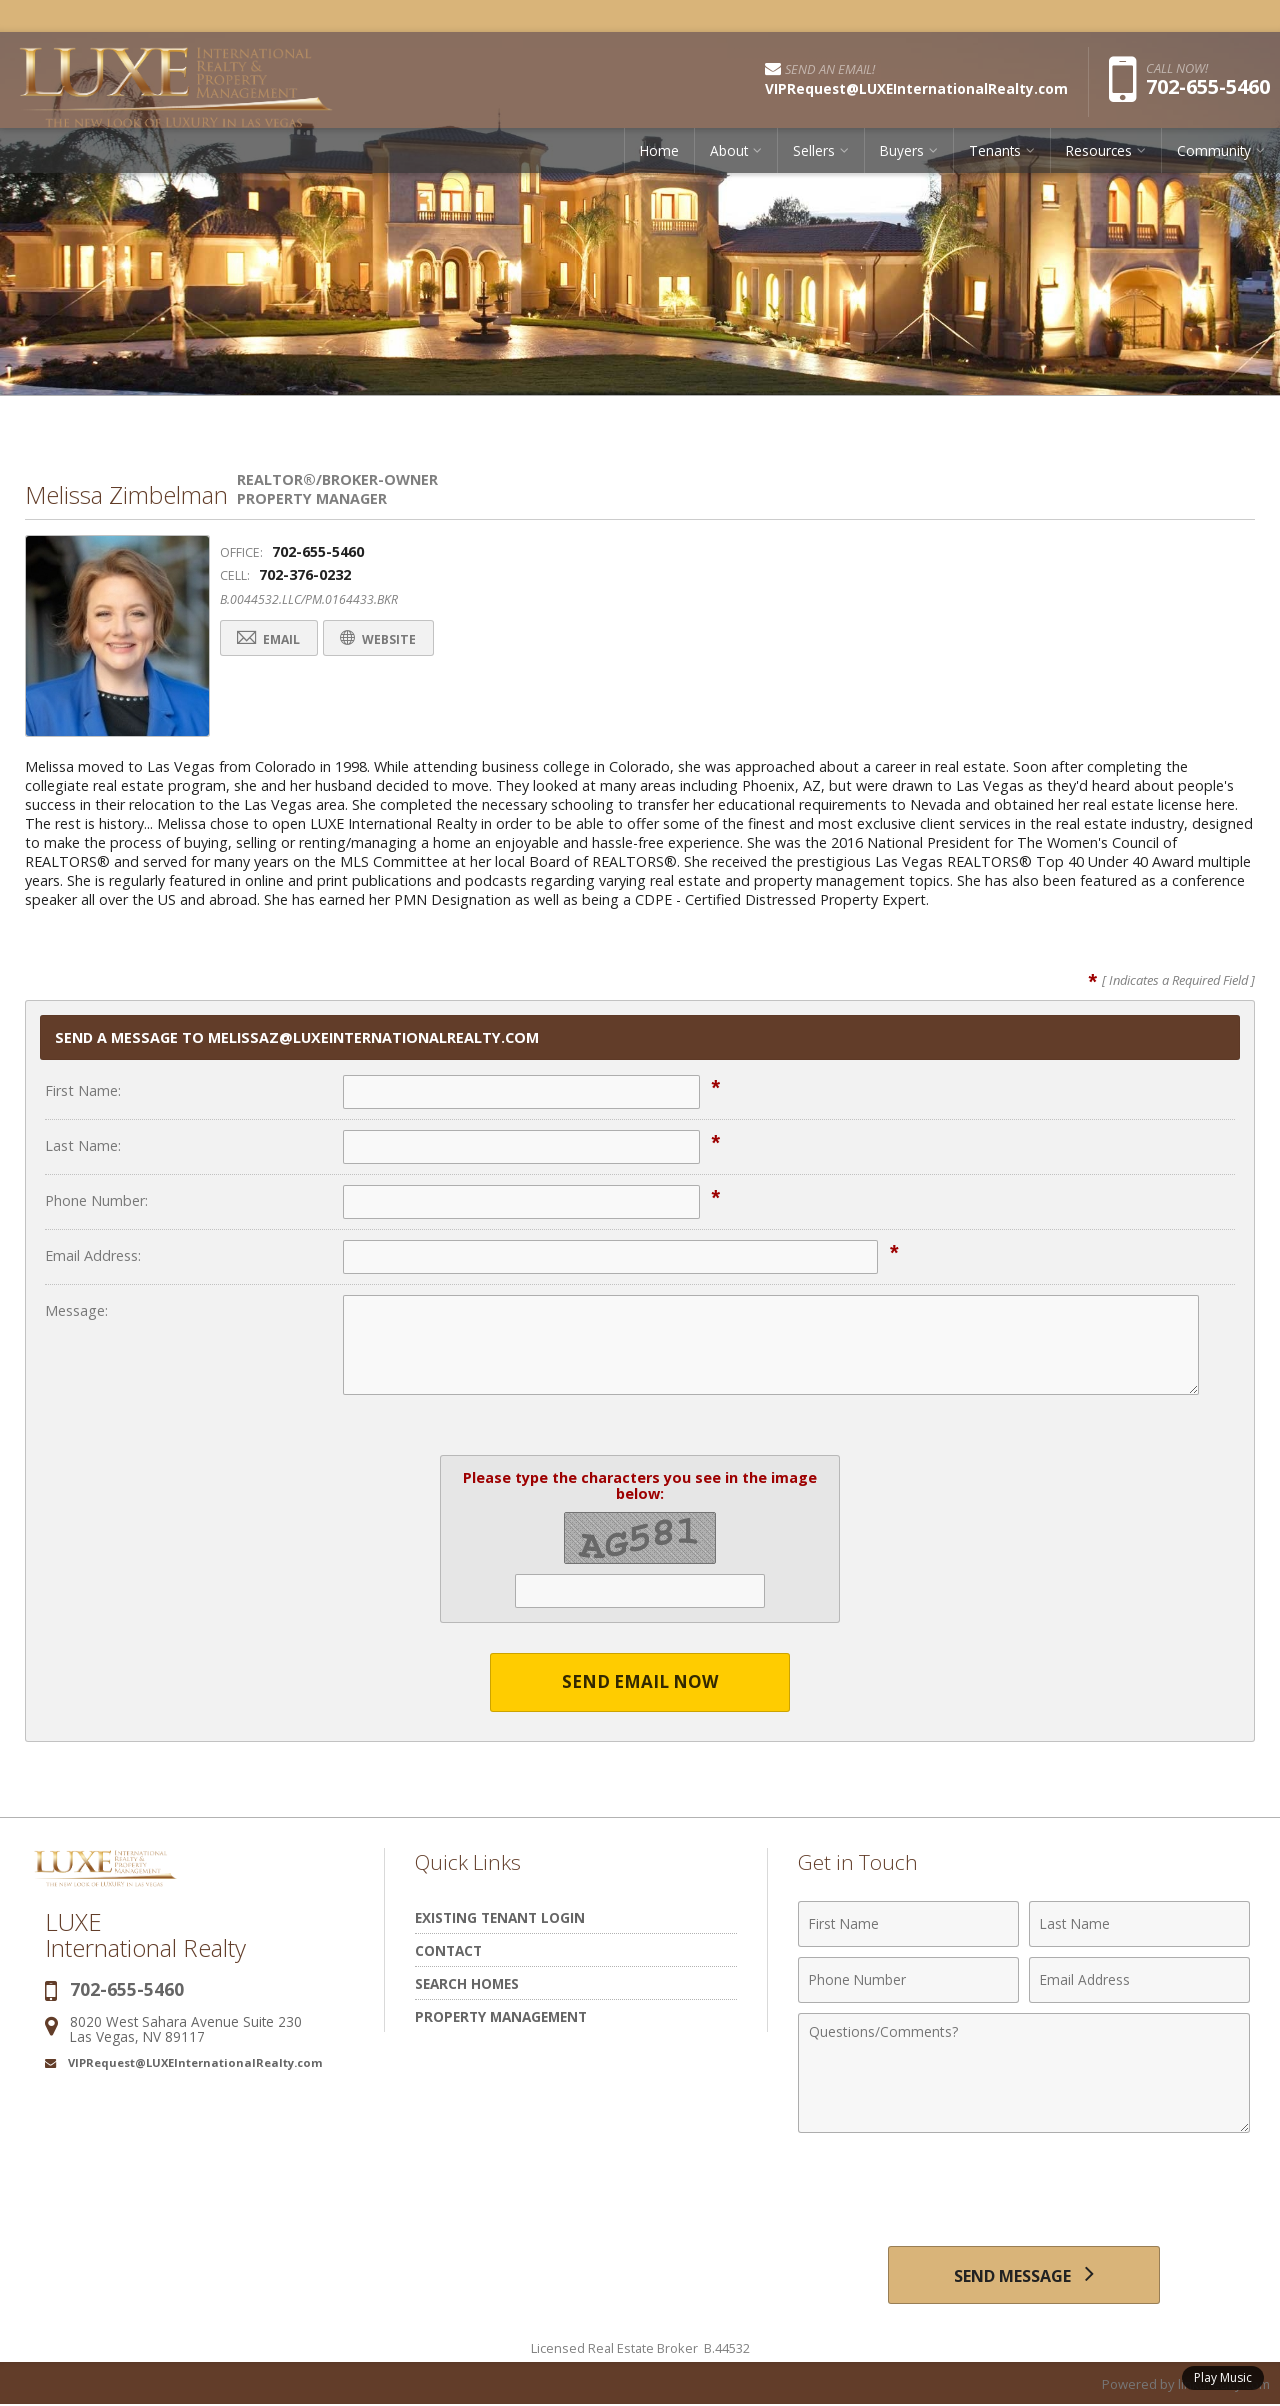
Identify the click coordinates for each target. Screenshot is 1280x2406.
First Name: (83, 1090)
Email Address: (93, 1255)
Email (272, 639)
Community (1214, 154)
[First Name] (908, 1924)
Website (388, 639)
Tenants (995, 154)
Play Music (1223, 2377)
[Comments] (1024, 2073)
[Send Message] (1023, 2276)
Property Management (501, 2016)
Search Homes (467, 1983)
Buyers (902, 154)
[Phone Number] (908, 1980)
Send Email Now (640, 1682)
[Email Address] (1139, 1980)
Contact (448, 1950)
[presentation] (1024, 2192)
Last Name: (83, 1145)
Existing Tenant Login (500, 1917)
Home (659, 154)
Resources (1099, 154)
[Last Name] (1139, 1924)
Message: (76, 1310)
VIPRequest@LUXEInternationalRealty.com (195, 2062)
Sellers (814, 154)
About (729, 154)
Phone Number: (96, 1200)
